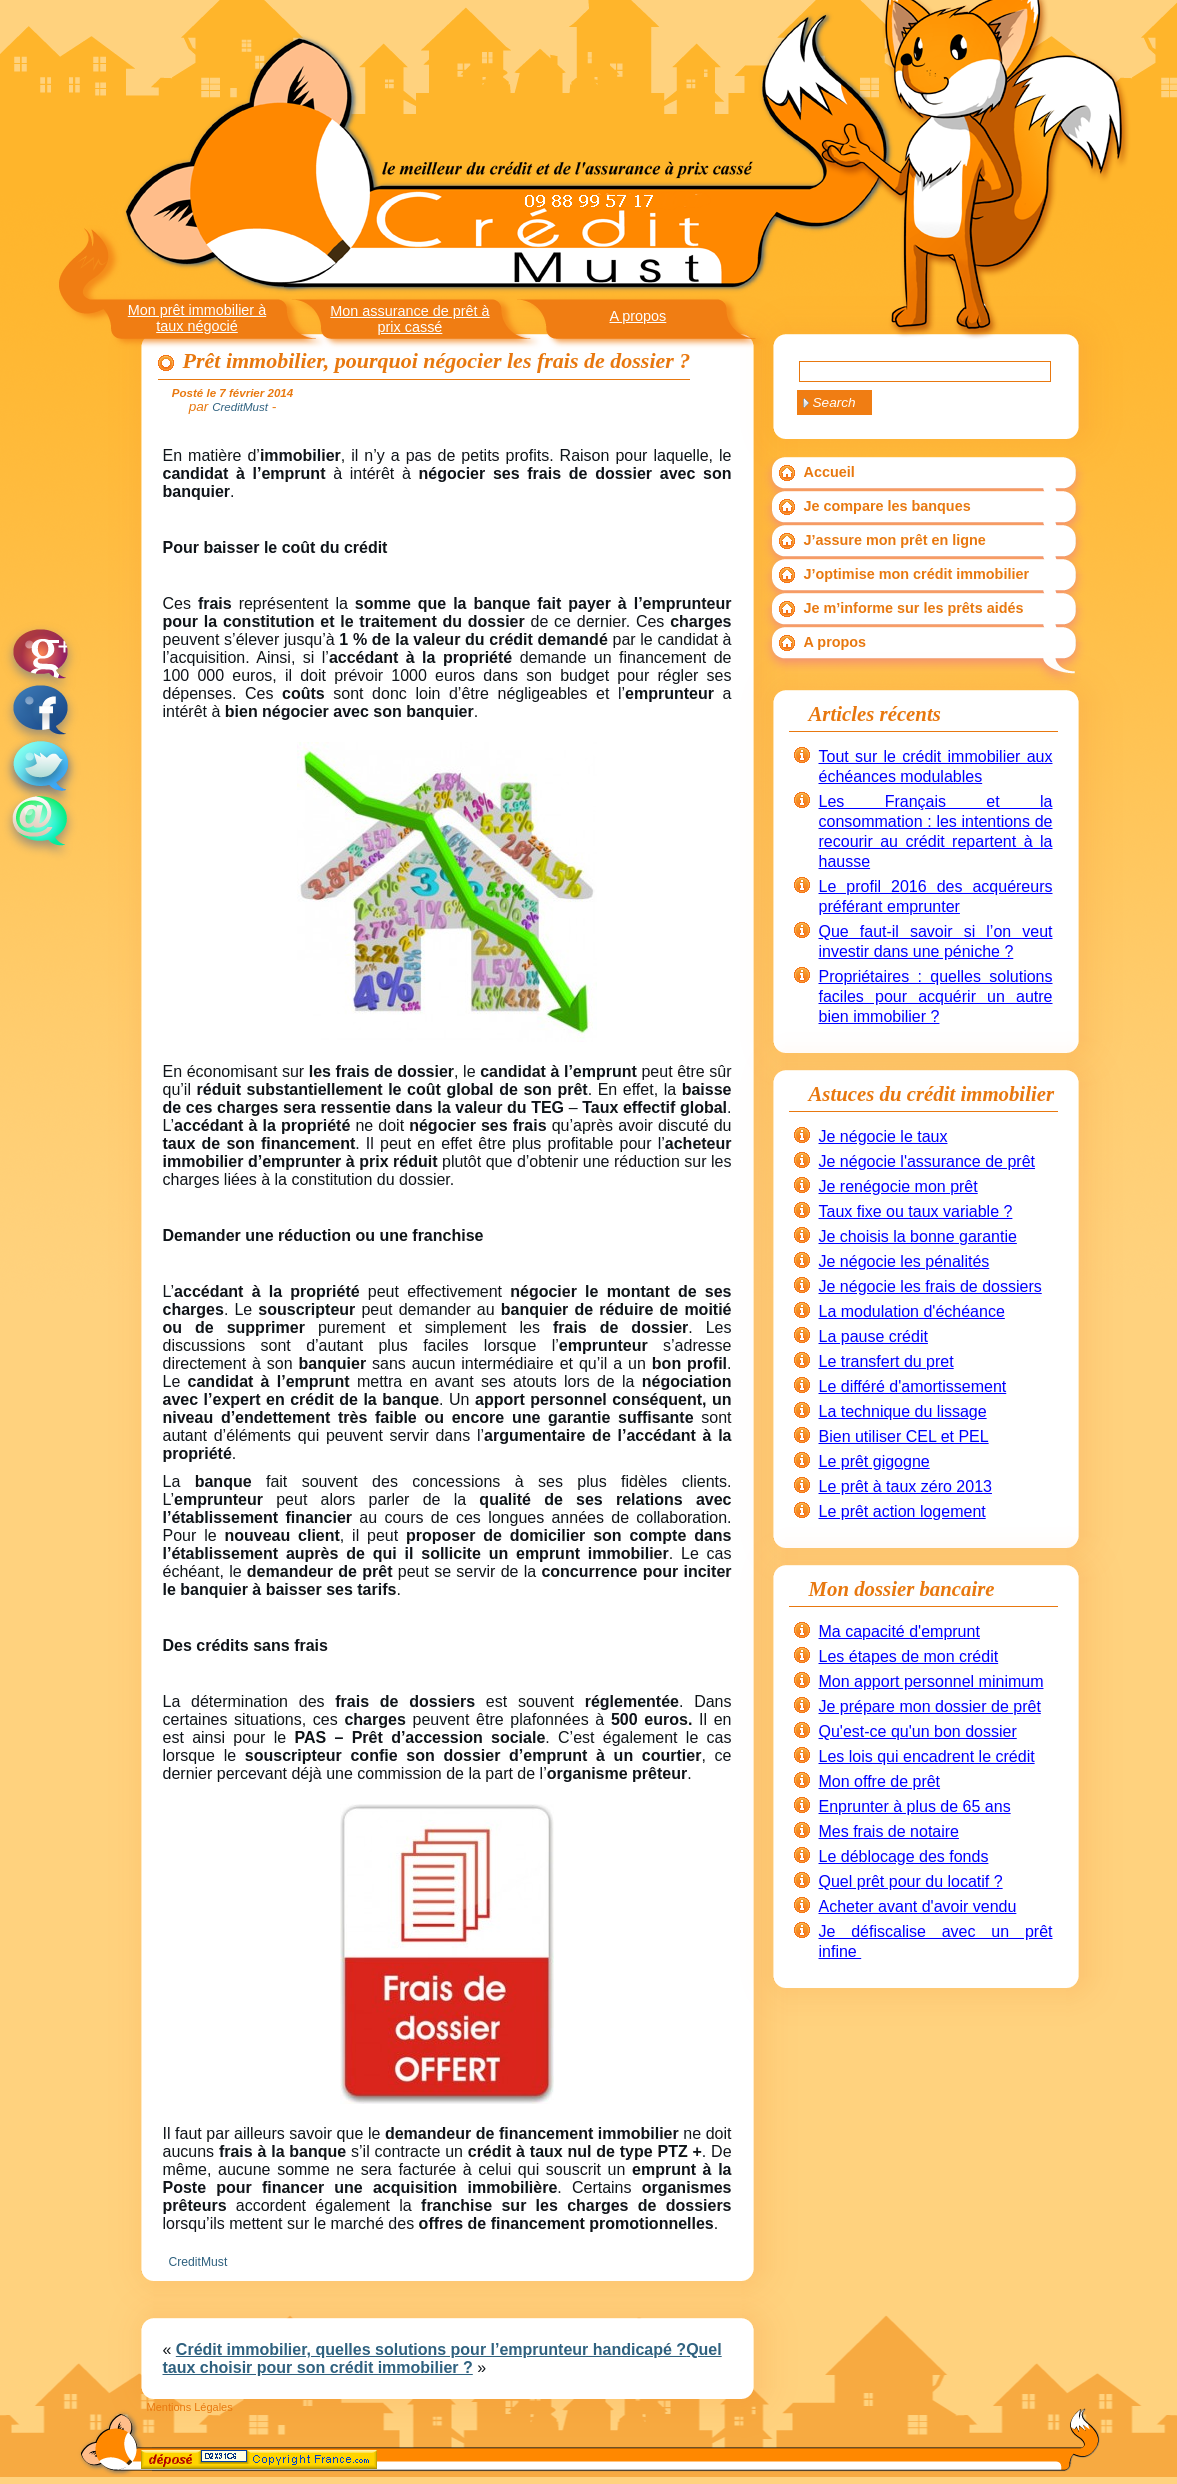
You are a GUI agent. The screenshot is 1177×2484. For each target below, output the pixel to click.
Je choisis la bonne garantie (918, 1236)
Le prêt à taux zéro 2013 (905, 1486)
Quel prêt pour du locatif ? (911, 1881)
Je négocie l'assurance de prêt (927, 1161)
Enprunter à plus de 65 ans (915, 1806)
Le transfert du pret (886, 1361)
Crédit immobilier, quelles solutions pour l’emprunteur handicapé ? (431, 2349)
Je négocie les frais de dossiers (930, 1286)
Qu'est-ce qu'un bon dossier (918, 1731)
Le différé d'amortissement (913, 1386)
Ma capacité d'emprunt (899, 1631)
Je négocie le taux (883, 1136)
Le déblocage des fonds (904, 1856)
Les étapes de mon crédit (909, 1656)
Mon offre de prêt (880, 1781)
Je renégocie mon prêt (898, 1186)
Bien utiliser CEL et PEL (904, 1436)
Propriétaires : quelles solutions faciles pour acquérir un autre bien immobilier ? (936, 996)
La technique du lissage (903, 1411)
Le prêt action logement (902, 1511)
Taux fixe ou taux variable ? (916, 1211)
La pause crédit (873, 1336)
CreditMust (198, 2262)
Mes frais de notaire (889, 1831)
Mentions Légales (190, 2407)
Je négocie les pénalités (904, 1261)
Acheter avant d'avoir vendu (918, 1906)
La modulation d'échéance (912, 1311)
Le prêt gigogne (874, 1461)
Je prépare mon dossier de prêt (930, 1706)
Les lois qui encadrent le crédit (927, 1756)
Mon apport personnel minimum (931, 1681)
